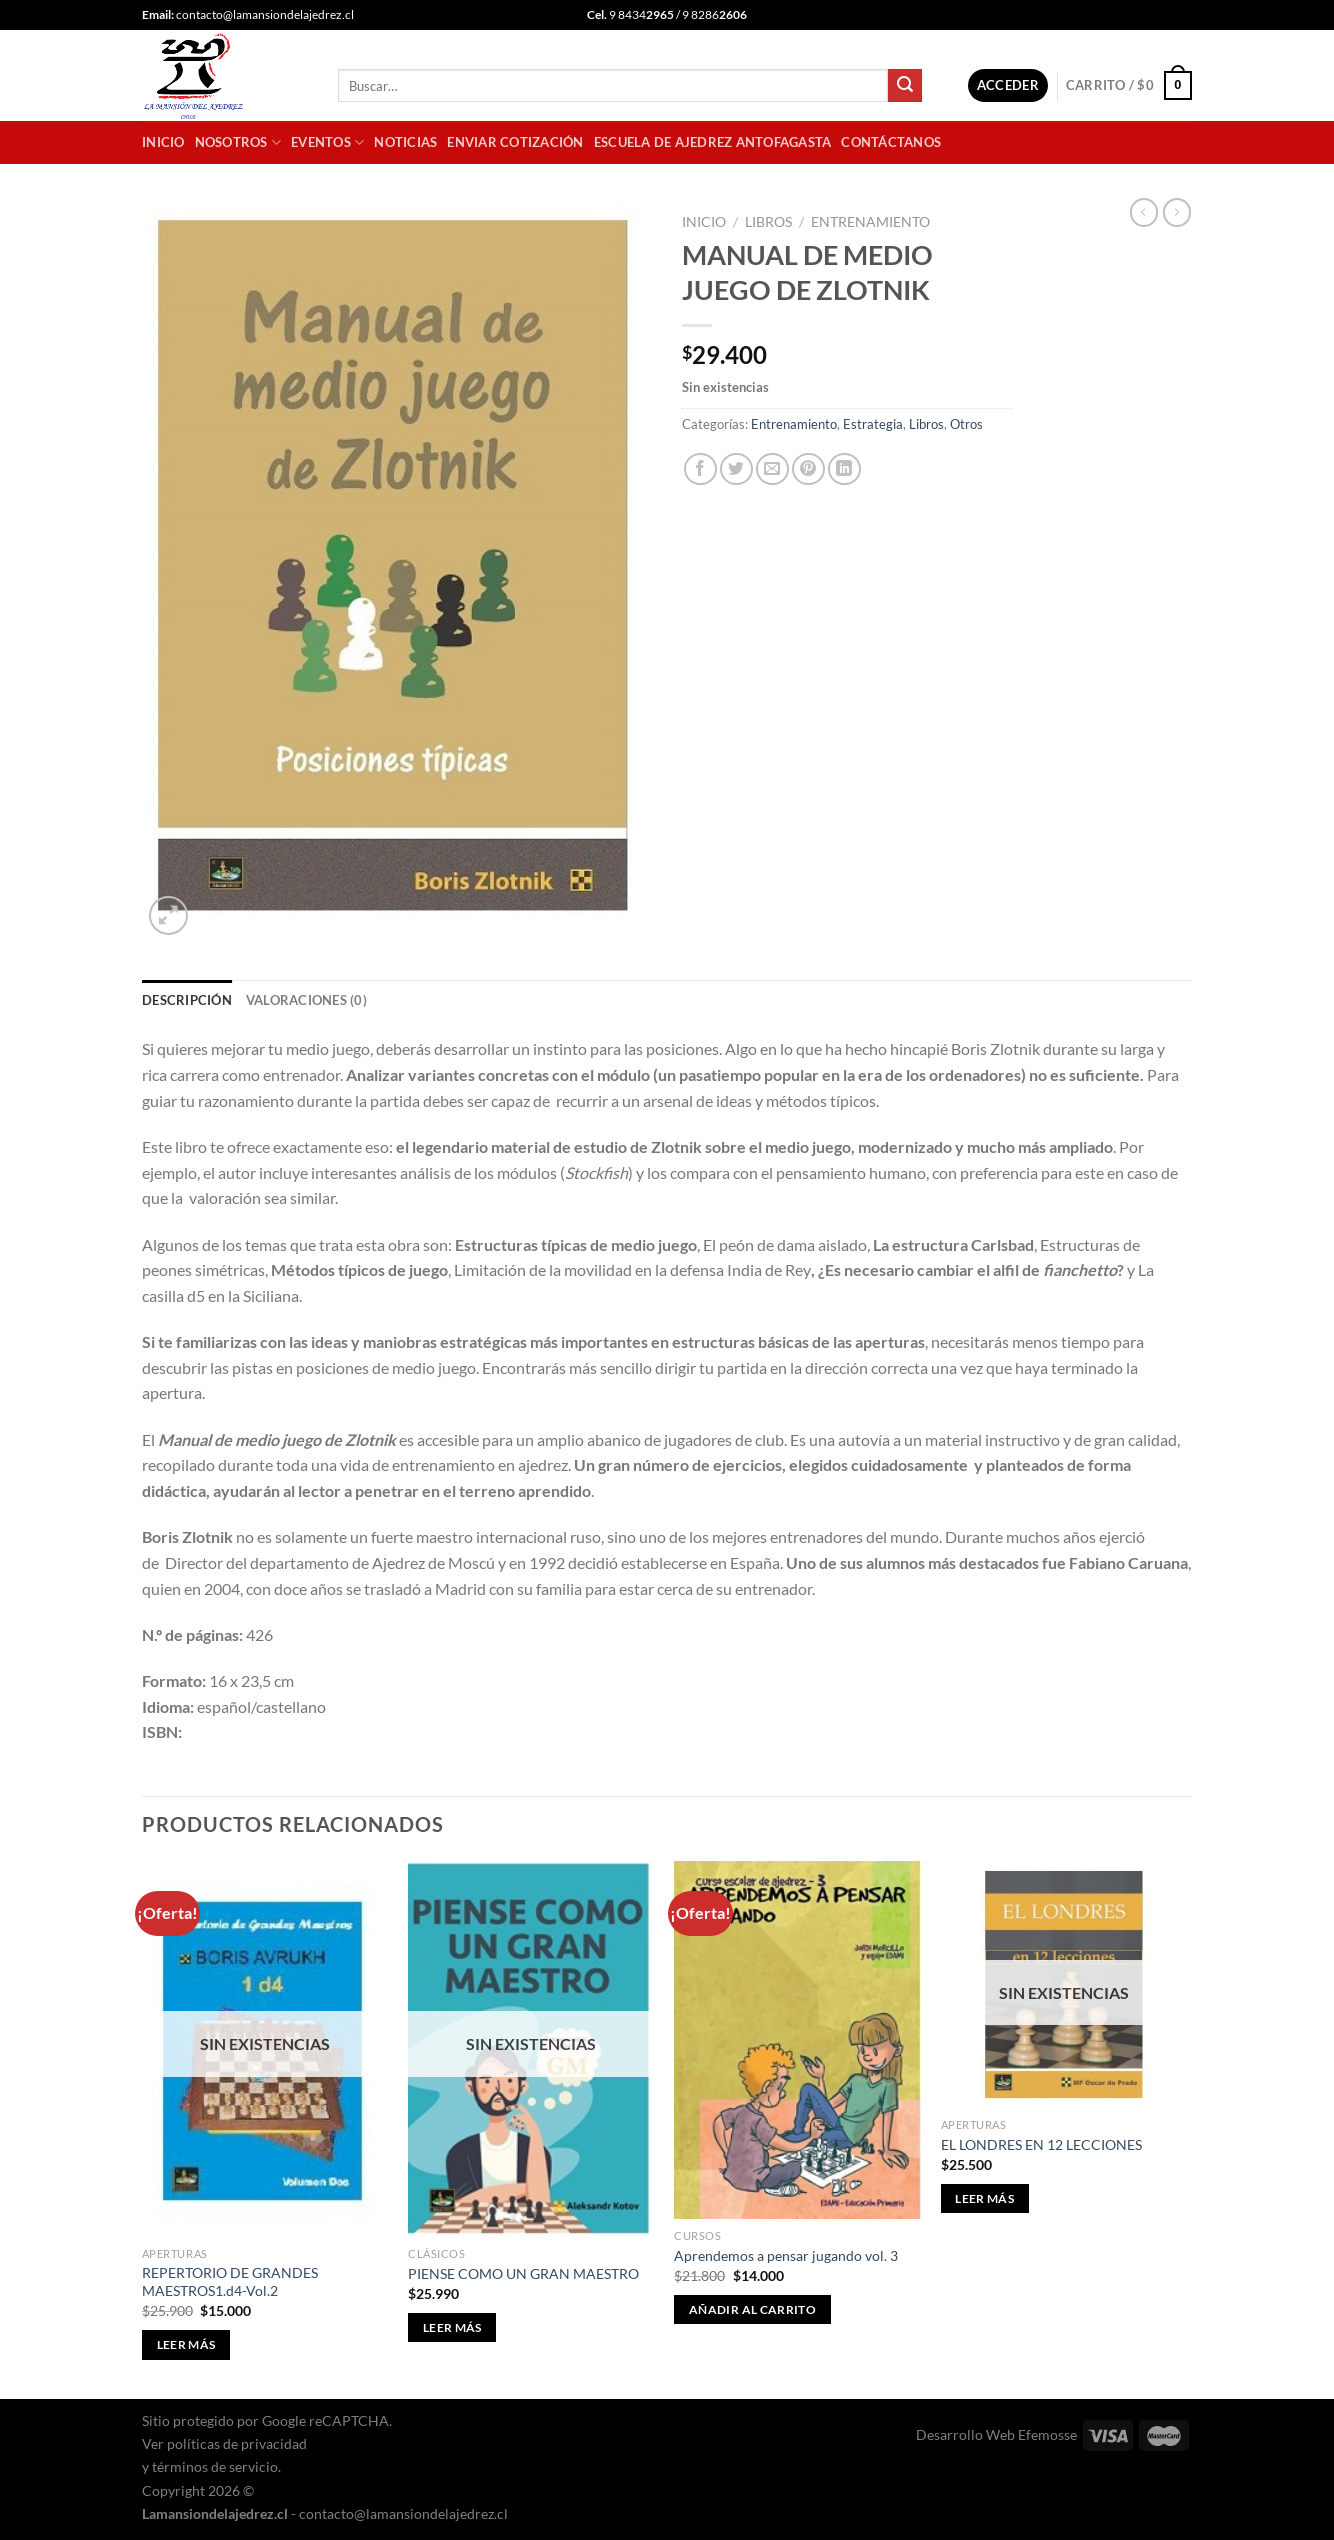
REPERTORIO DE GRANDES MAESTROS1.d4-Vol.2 (230, 2282)
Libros (768, 222)
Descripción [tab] (187, 1000)
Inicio (163, 142)
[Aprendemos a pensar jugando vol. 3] (797, 2040)
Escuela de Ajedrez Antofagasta (713, 142)
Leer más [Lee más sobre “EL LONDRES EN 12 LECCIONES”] (984, 2198)
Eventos (327, 142)
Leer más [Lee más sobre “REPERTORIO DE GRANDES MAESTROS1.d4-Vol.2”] (186, 2344)
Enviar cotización (515, 142)
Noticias (405, 142)
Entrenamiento (870, 222)
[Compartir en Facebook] (700, 469)
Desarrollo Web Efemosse (996, 2434)
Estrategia (873, 424)
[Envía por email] (772, 469)
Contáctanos (891, 142)
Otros (966, 424)
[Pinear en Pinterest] (808, 469)
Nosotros (238, 142)
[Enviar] (905, 86)
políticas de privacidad (237, 2443)
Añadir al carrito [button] (752, 2309)
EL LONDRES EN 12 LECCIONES (1041, 2144)
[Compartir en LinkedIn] (844, 469)
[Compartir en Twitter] (736, 469)
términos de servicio (215, 2466)
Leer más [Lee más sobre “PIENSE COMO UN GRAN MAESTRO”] (452, 2327)
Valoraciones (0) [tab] (306, 1000)
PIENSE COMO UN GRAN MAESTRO (523, 2273)
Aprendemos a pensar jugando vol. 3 (786, 2255)
